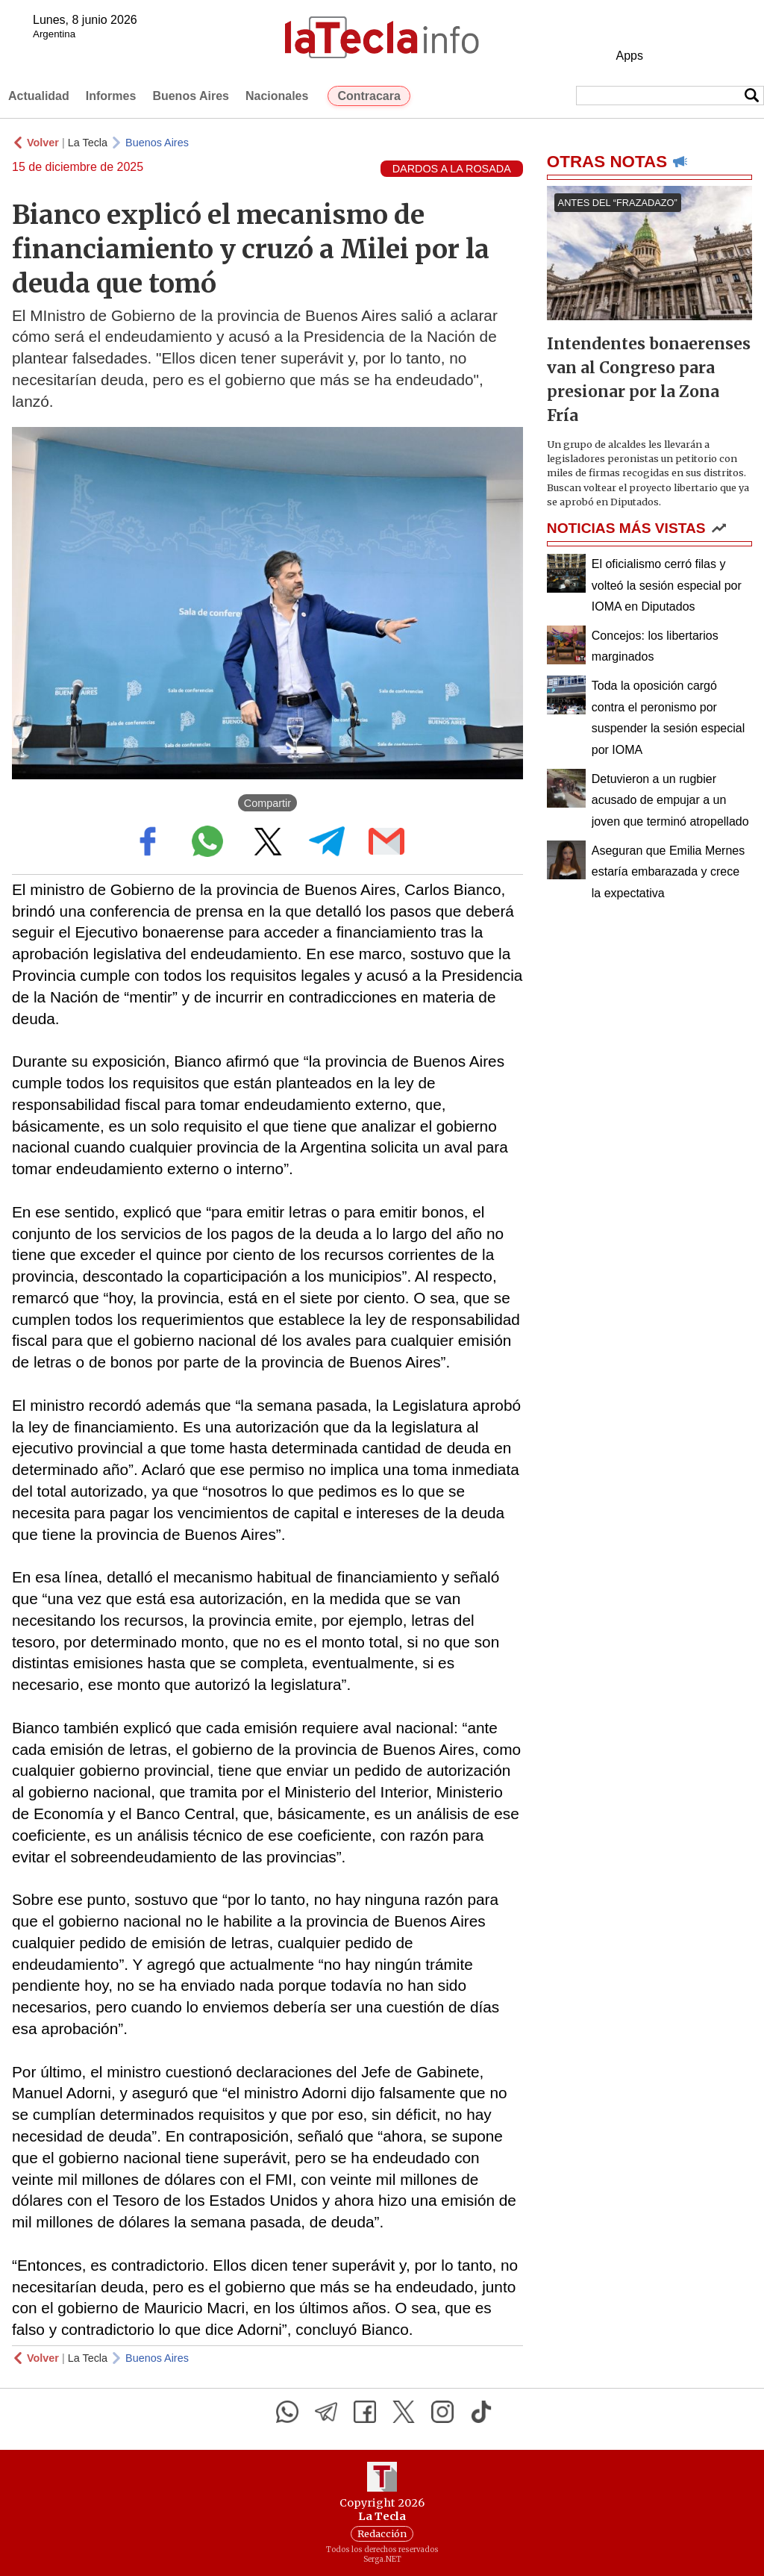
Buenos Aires (190, 96)
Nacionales (276, 96)
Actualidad (38, 96)
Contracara (368, 96)
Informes (111, 96)
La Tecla (87, 143)
